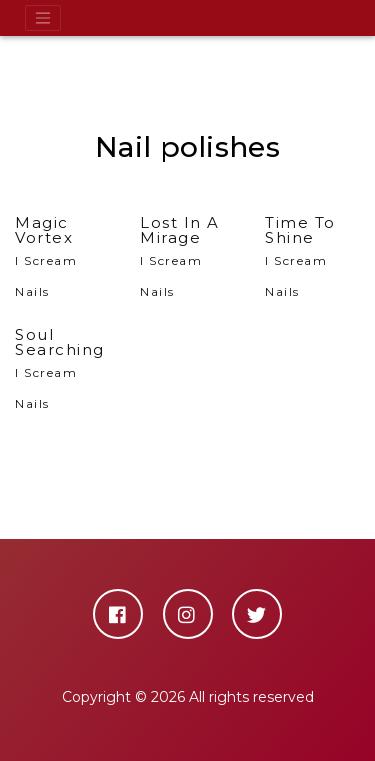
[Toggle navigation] (43, 18)
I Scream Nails (62, 257)
